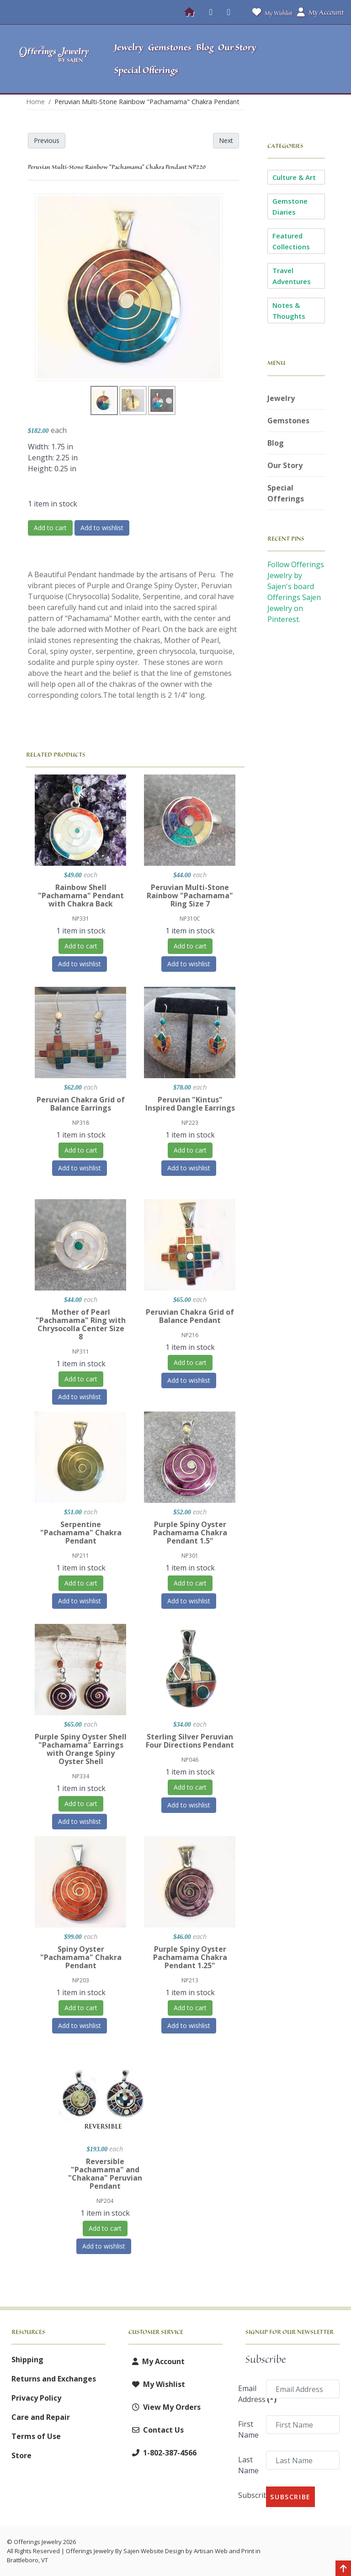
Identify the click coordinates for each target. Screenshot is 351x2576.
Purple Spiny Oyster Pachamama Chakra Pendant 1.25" (190, 1957)
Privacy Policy (36, 2398)
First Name (248, 2429)
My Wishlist (270, 12)
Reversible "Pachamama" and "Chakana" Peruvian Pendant (105, 2173)
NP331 (80, 918)
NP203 (80, 1980)
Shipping (27, 2360)
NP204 (104, 2201)
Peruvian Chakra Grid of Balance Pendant (190, 1316)
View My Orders (164, 2407)
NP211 (80, 1555)
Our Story (285, 465)
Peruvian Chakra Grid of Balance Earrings (81, 1104)
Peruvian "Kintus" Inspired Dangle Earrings (190, 1104)
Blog (275, 443)
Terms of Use (36, 2436)
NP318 (80, 1123)
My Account (156, 2361)
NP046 (189, 1760)
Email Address (249, 2393)
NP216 (189, 1335)
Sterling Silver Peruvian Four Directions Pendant (190, 1741)
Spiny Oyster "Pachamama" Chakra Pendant (81, 1957)
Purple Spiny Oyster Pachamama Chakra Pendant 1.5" (190, 1532)
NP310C (190, 918)
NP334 (80, 1776)
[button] (305, 58)
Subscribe (249, 2495)
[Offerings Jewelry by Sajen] (54, 59)
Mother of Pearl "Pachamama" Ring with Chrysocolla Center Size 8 (81, 1324)
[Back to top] (343, 2569)
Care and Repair (40, 2417)
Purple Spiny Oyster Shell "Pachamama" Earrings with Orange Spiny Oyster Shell (81, 1749)
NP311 (80, 1351)
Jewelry (281, 398)
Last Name (248, 2465)
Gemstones (288, 421)
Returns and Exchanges (53, 2379)
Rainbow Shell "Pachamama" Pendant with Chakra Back (81, 895)
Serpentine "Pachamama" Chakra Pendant (81, 1532)
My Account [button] (320, 12)
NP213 (189, 1980)
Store (21, 2455)
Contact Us (156, 2430)
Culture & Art (294, 177)
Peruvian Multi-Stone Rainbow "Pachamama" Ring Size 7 (190, 895)
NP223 (189, 1123)
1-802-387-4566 (162, 2453)
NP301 (189, 1555)
